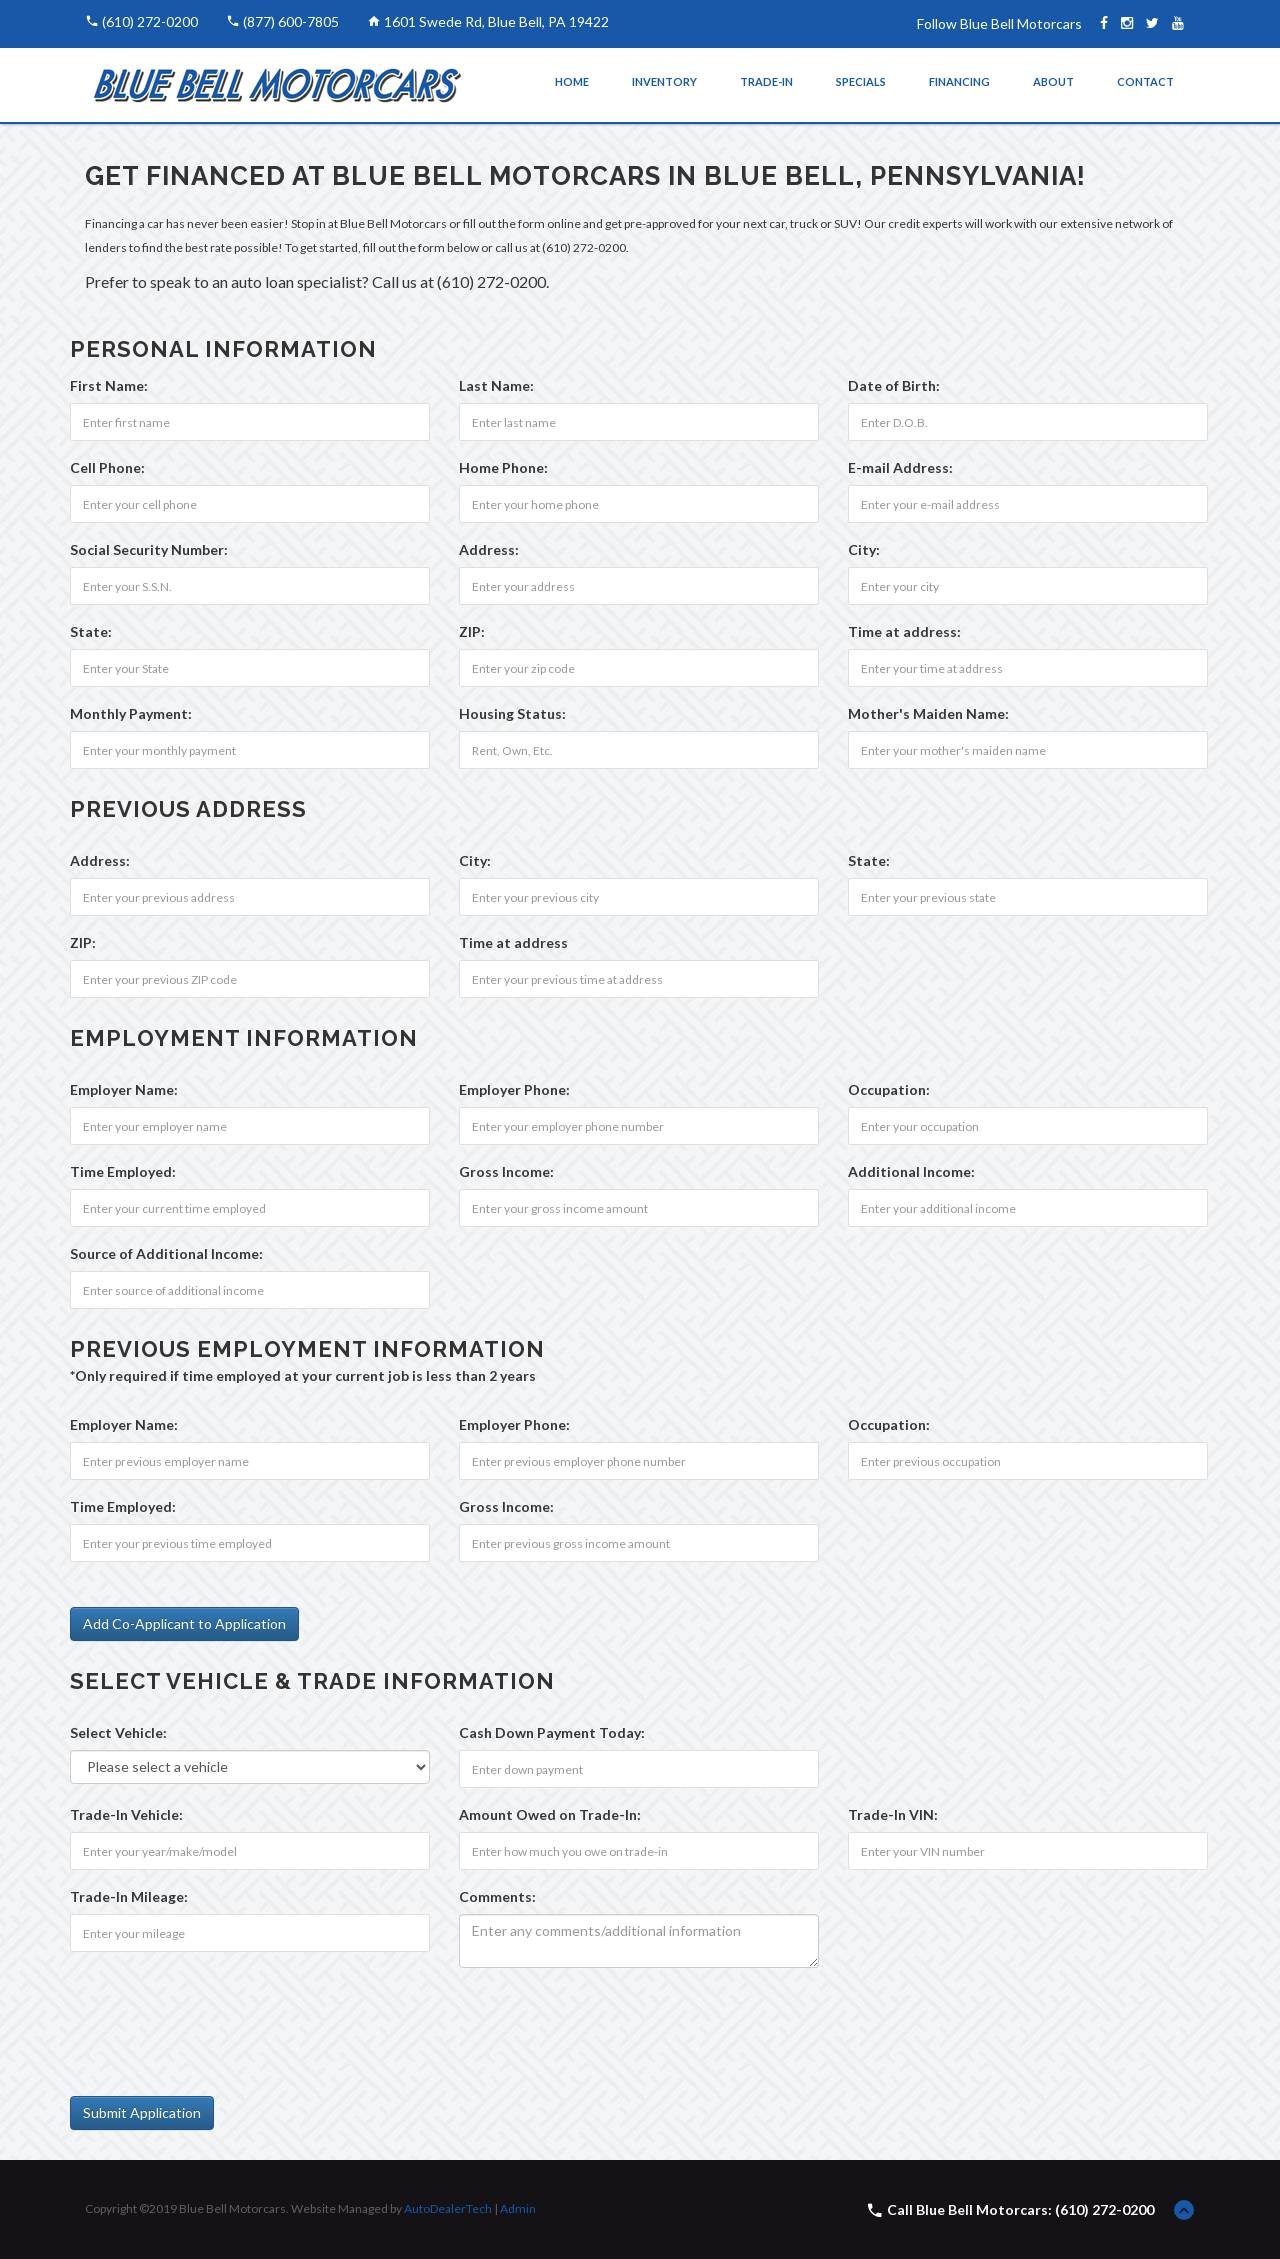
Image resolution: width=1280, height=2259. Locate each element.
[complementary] (1220, 2199)
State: (91, 631)
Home (572, 81)
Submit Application (142, 2112)
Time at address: (904, 631)
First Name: (109, 385)
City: (864, 549)
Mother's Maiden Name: (928, 713)
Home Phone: (503, 467)
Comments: (497, 1896)
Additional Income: (911, 1171)
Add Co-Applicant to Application (184, 1623)
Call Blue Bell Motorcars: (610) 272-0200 (1020, 2209)
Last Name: (496, 385)
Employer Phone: (514, 1089)
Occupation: (889, 1089)
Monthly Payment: (131, 713)
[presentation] (222, 2022)
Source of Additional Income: (166, 1253)
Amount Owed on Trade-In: (550, 1814)
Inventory (664, 81)
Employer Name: (124, 1089)
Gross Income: (506, 1171)
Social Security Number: (149, 549)
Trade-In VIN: (893, 1814)
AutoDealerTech (448, 2208)
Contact (1145, 81)
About (1053, 81)
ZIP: (472, 631)
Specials (861, 81)
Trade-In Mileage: (129, 1896)
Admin (518, 2208)
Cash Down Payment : (552, 1732)
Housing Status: (512, 713)
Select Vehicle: (118, 1732)
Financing (959, 81)
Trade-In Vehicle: (126, 1814)
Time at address (513, 942)
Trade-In (766, 81)
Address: (489, 549)
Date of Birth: (894, 385)
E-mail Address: (900, 467)
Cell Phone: (107, 467)
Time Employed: (123, 1171)
